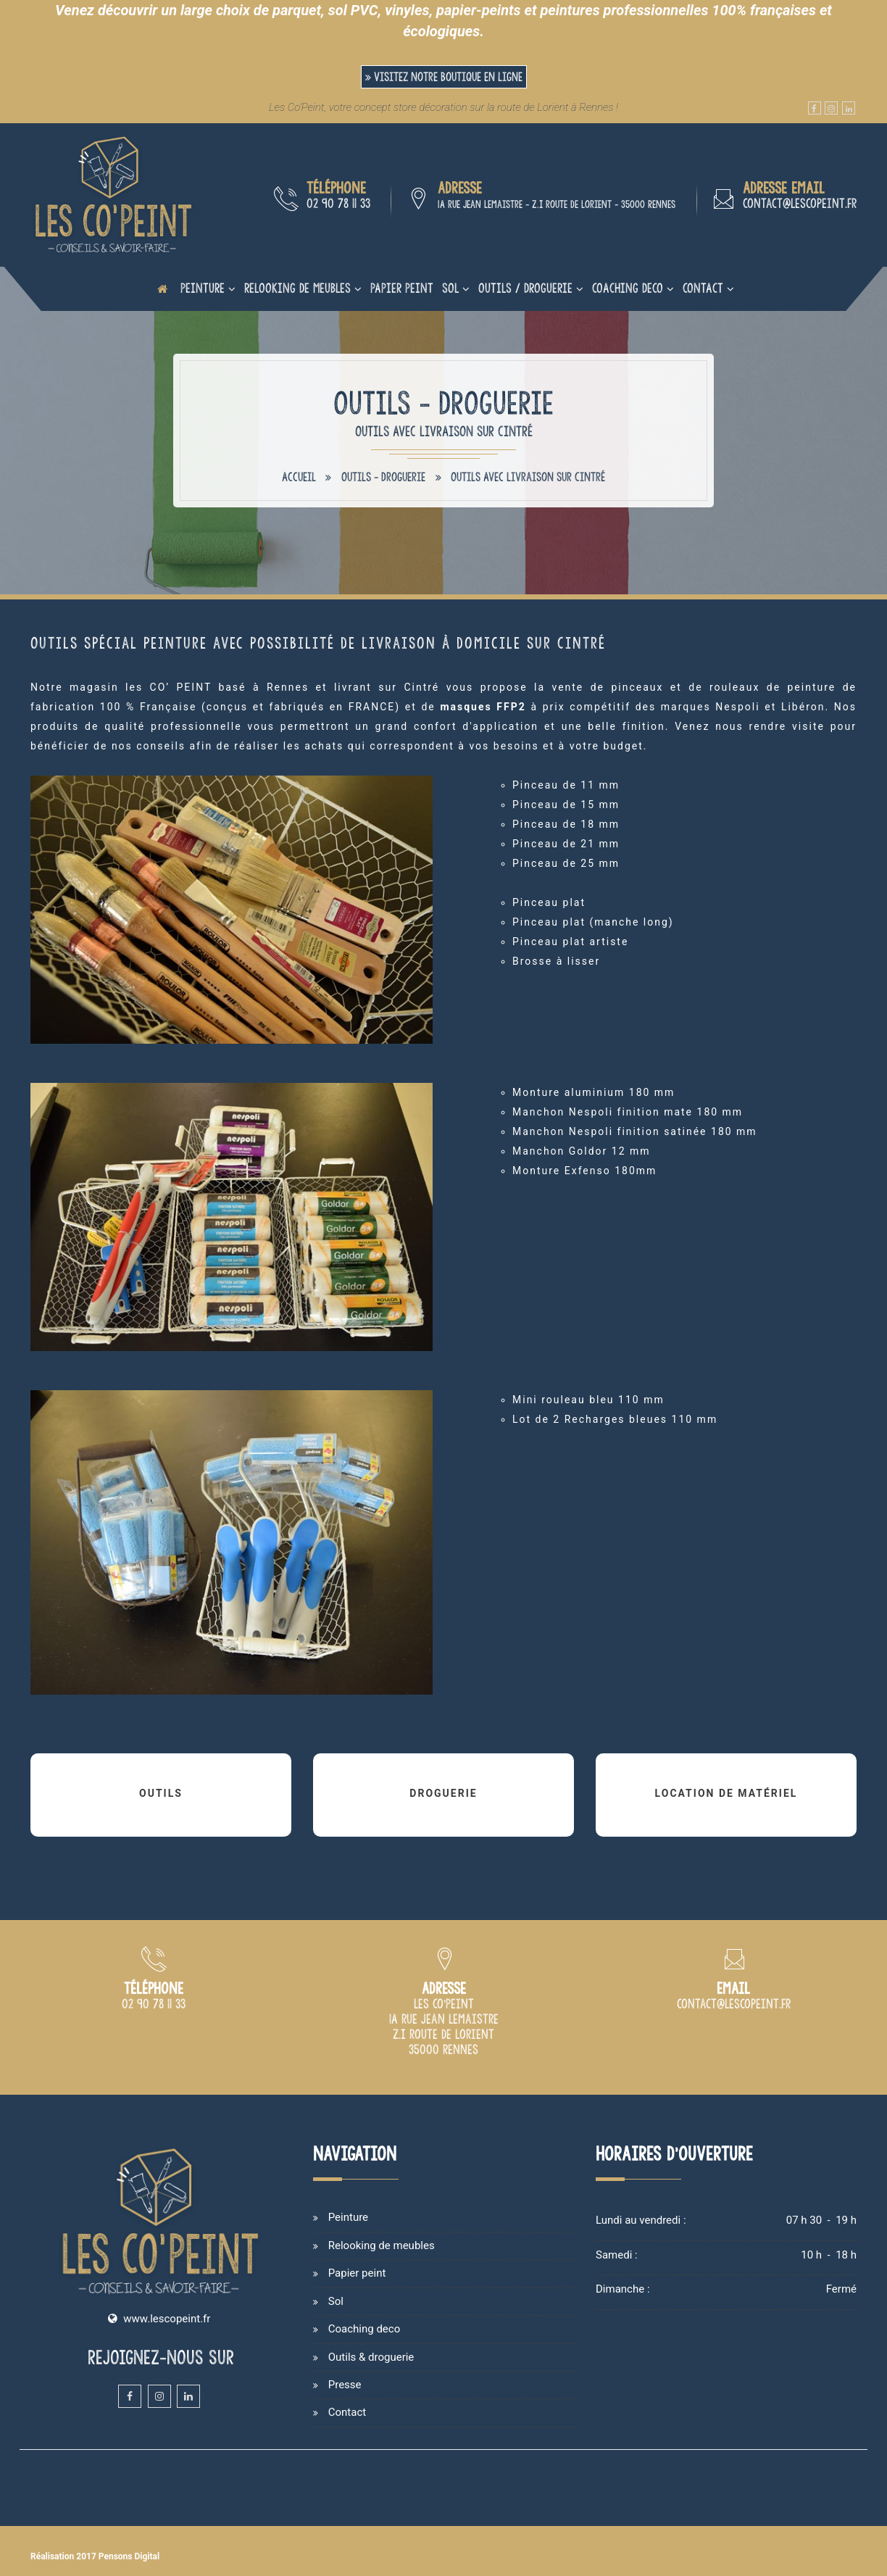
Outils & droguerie (371, 2357)
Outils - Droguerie (383, 477)
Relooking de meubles (297, 288)
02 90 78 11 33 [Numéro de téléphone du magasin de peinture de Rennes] (338, 203)
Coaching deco (627, 288)
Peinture (202, 288)
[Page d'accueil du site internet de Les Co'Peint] (162, 288)
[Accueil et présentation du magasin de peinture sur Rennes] (113, 193)
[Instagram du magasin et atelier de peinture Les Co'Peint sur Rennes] (831, 108)
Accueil (299, 477)
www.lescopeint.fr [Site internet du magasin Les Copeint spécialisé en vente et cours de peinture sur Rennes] (166, 2318)
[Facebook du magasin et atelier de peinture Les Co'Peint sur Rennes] (814, 108)
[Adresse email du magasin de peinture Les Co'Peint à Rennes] (734, 2004)
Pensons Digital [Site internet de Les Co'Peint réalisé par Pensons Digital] (129, 2556)
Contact (703, 288)
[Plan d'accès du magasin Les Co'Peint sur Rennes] (444, 2050)
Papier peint (401, 288)
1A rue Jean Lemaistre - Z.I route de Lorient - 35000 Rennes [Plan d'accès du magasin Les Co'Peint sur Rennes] (556, 204)
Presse (345, 2384)
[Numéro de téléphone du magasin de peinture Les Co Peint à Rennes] (154, 2004)
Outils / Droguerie (525, 288)
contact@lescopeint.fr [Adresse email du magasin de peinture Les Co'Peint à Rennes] (800, 203)
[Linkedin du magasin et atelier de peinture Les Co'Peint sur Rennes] (848, 108)
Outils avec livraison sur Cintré (528, 477)
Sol (450, 288)
